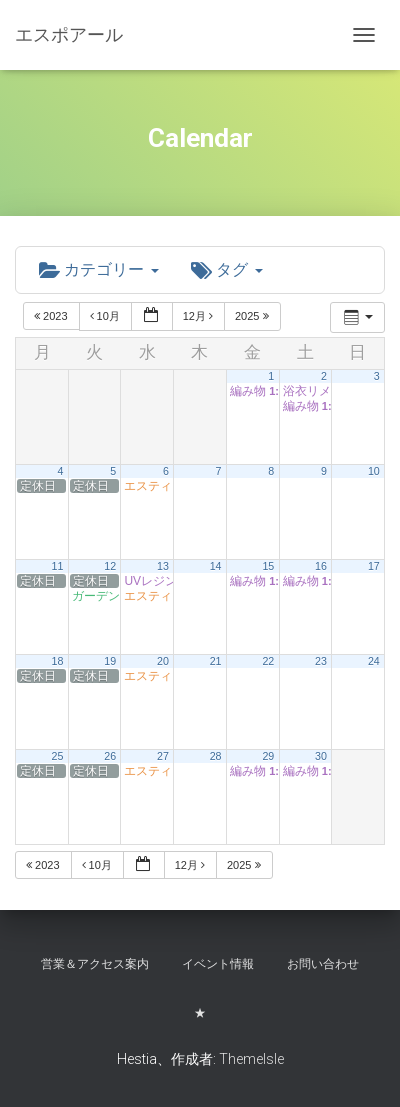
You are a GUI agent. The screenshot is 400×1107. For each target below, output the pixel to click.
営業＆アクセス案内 (95, 964)
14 (216, 566)
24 (374, 661)
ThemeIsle (251, 1059)
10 (374, 471)
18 (58, 661)
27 (163, 756)
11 (58, 566)
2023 (52, 316)
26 (110, 756)
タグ (227, 269)
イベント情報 (218, 964)
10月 (106, 316)
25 (58, 756)
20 (163, 661)
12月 (199, 316)
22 (268, 661)
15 (268, 566)
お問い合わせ (323, 964)
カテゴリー (99, 269)
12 (110, 566)
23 (321, 661)
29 (268, 756)
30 (321, 756)
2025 (253, 316)
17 (374, 566)
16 (321, 566)
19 (110, 661)
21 (216, 661)
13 (163, 566)
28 (216, 756)
